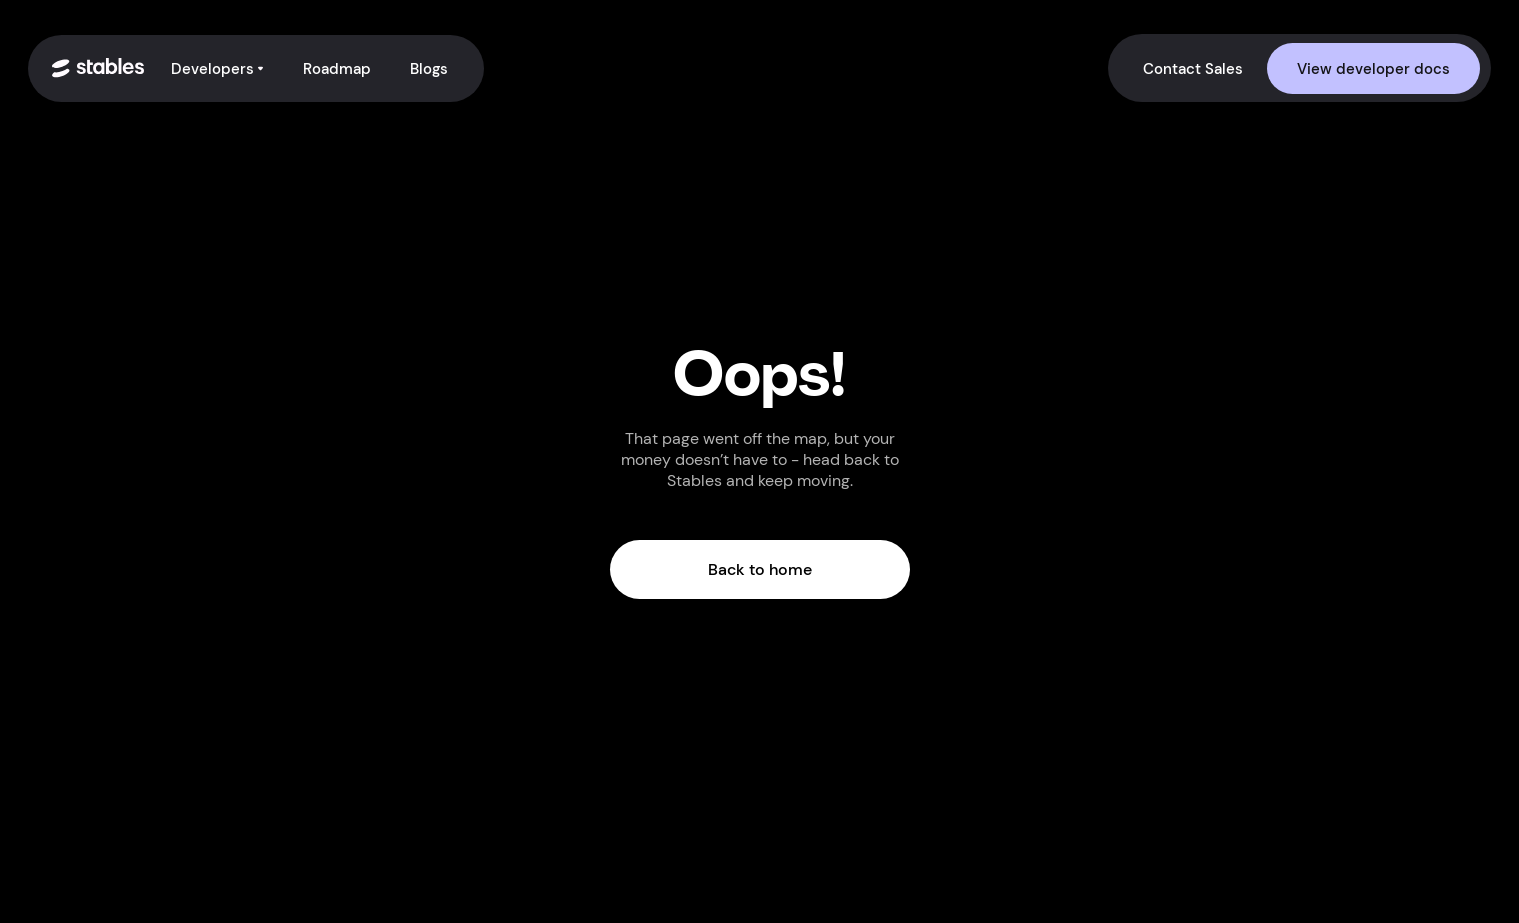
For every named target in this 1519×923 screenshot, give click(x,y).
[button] (218, 68)
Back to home (760, 569)
